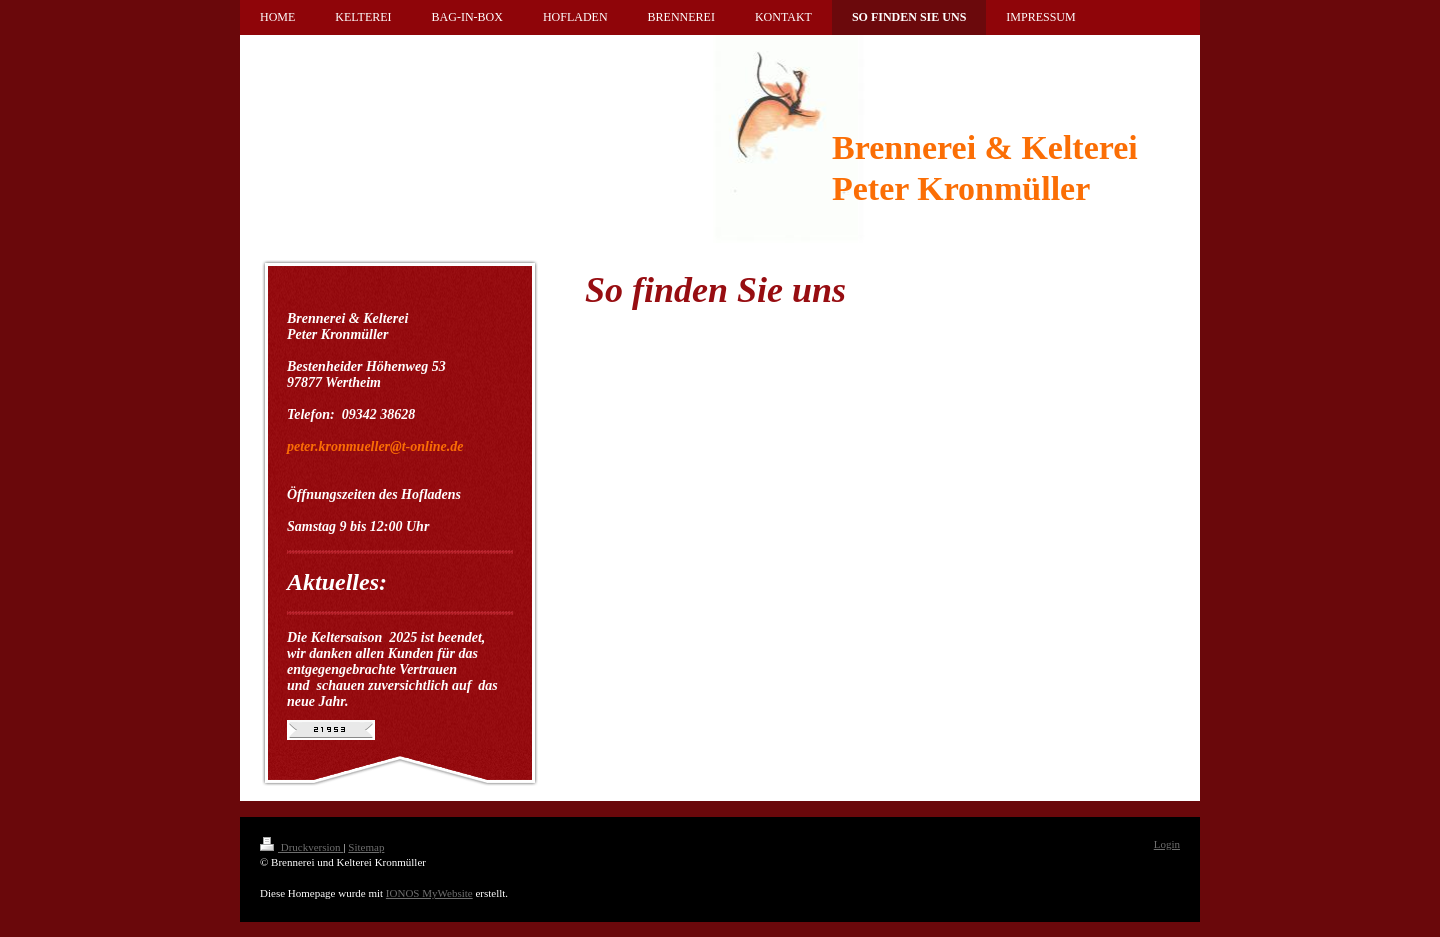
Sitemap (366, 847)
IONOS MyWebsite (429, 893)
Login (1167, 844)
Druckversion (301, 847)
